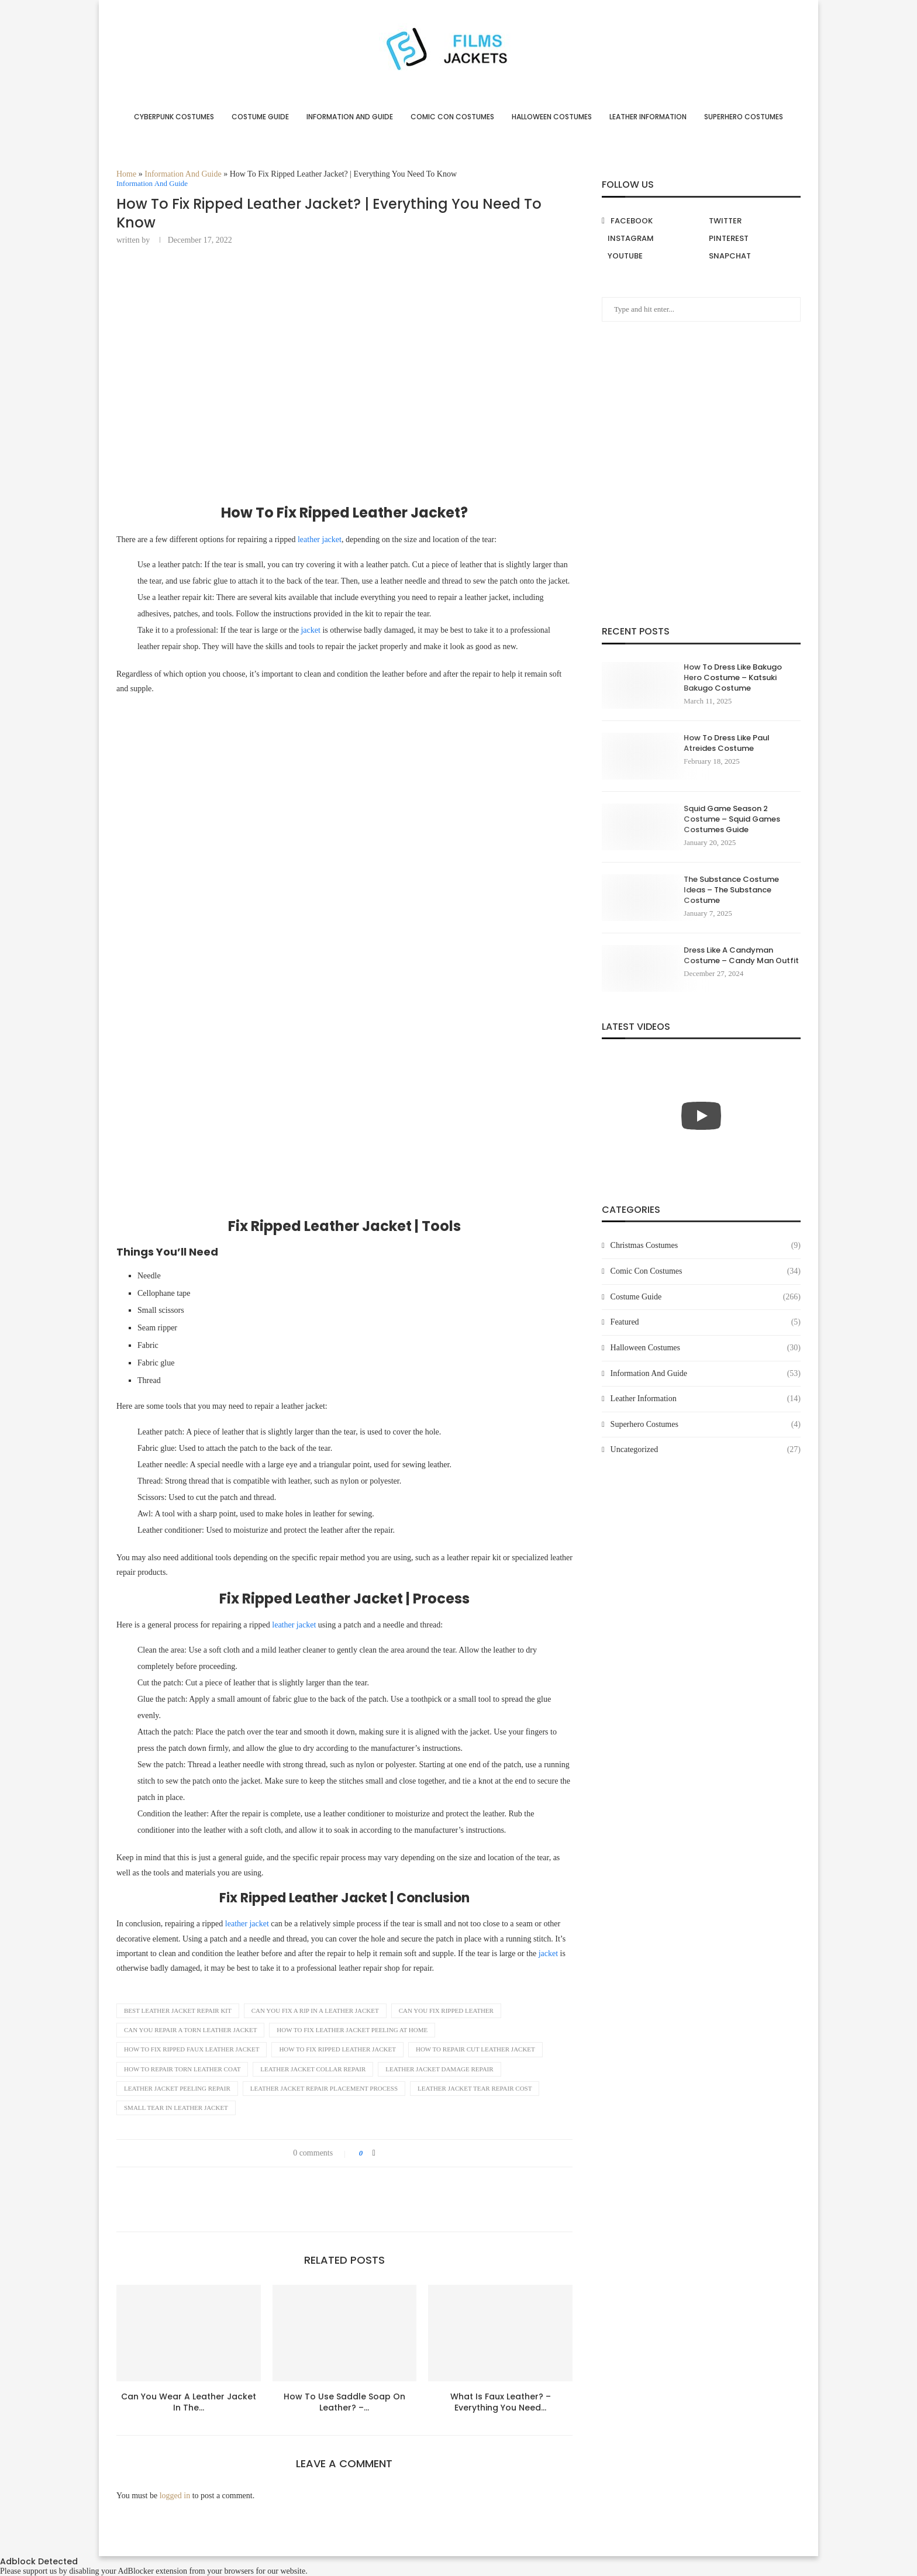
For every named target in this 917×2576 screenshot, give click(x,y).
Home (126, 174)
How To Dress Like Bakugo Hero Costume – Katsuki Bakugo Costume (733, 678)
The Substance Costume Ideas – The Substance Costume (731, 890)
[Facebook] (650, 221)
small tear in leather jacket (176, 2107)
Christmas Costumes (706, 1245)
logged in (175, 2495)
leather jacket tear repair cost (475, 2088)
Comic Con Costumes (452, 117)
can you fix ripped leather (446, 2010)
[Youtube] (650, 256)
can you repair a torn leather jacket (190, 2029)
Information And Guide (349, 117)
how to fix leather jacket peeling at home (352, 2029)
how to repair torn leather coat (182, 2068)
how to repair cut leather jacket (475, 2049)
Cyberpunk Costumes (174, 117)
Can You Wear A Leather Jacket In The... (188, 2402)
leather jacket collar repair (313, 2068)
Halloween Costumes (552, 117)
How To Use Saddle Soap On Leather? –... (344, 2402)
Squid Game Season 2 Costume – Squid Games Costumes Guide (732, 819)
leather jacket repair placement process (324, 2088)
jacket (310, 630)
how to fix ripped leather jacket (337, 2049)
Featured (706, 1322)
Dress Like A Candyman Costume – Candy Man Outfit (741, 955)
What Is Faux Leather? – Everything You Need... (500, 2402)
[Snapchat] (752, 256)
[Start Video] (701, 1115)
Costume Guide (260, 117)
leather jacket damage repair (439, 2068)
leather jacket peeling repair (177, 2088)
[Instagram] (650, 238)
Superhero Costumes (743, 117)
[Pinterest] (752, 238)
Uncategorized (706, 1450)
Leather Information (648, 117)
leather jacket (320, 539)
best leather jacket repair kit (178, 2010)
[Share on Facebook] (374, 2153)
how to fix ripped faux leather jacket (191, 2049)
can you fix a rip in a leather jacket (315, 2010)
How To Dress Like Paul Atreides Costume (727, 743)
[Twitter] (752, 221)
